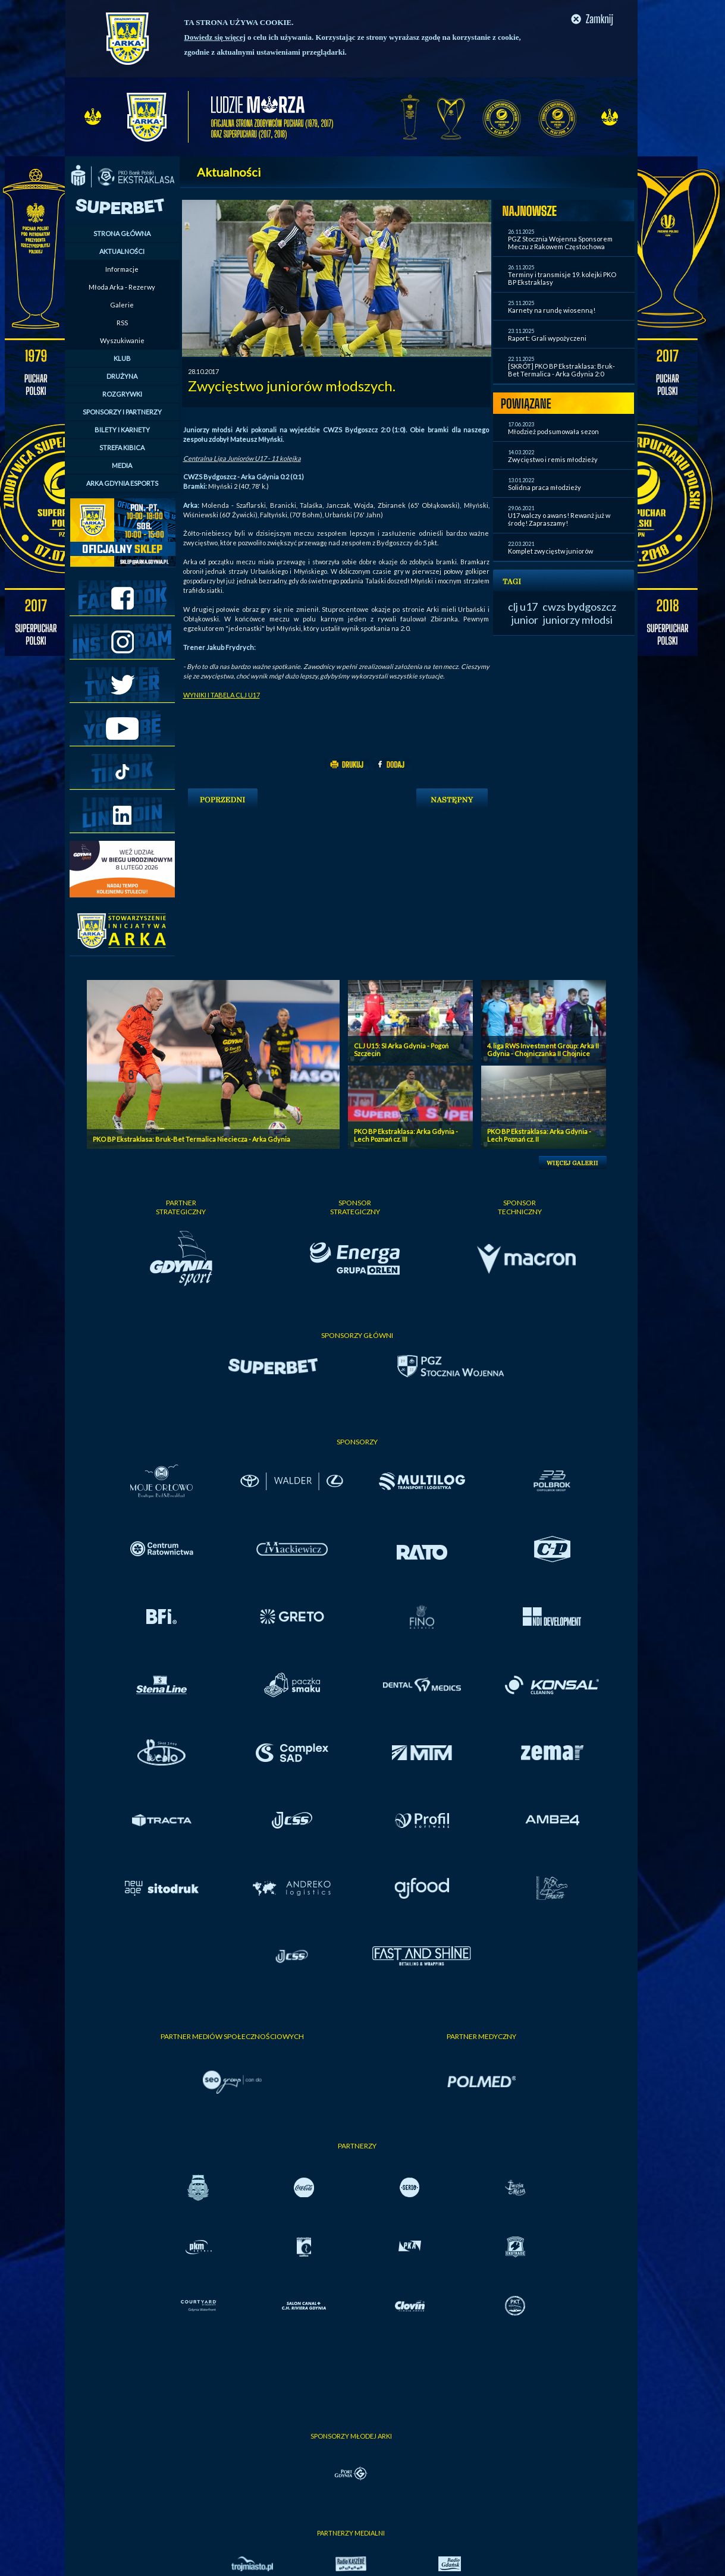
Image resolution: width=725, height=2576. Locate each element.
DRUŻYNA (121, 376)
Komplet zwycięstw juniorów (550, 551)
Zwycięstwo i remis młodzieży (553, 459)
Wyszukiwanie (122, 340)
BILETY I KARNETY (122, 429)
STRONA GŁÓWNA (121, 233)
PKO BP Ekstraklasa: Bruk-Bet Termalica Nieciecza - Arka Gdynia (191, 1139)
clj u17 (523, 606)
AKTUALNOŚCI (122, 251)
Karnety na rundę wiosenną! (551, 310)
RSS (122, 322)
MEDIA (122, 465)
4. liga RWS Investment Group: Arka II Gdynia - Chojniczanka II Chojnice (543, 1049)
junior (524, 619)
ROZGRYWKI (122, 394)
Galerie (122, 305)
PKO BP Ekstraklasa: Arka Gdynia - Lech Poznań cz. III (406, 1135)
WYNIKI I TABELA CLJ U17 (221, 695)
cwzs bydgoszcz (579, 606)
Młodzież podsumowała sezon (553, 431)
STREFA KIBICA (122, 447)
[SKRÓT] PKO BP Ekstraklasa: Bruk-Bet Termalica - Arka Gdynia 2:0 (561, 370)
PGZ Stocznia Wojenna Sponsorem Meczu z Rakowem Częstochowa (560, 242)
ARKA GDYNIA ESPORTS (122, 483)
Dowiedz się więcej (215, 37)
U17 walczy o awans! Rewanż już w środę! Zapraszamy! (559, 519)
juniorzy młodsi (578, 619)
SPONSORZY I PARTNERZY (122, 412)
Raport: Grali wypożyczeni (547, 338)
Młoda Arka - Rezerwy (122, 287)
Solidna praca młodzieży (544, 487)
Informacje (122, 269)
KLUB (122, 358)
